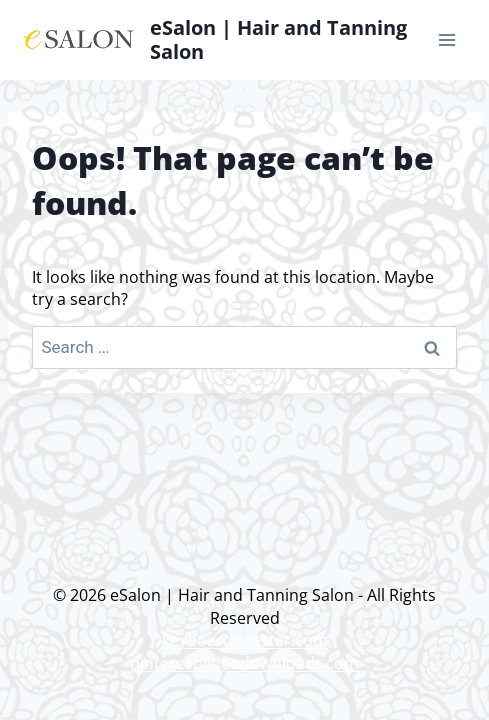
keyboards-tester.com (245, 640)
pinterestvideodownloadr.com (244, 663)
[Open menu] (446, 39)
